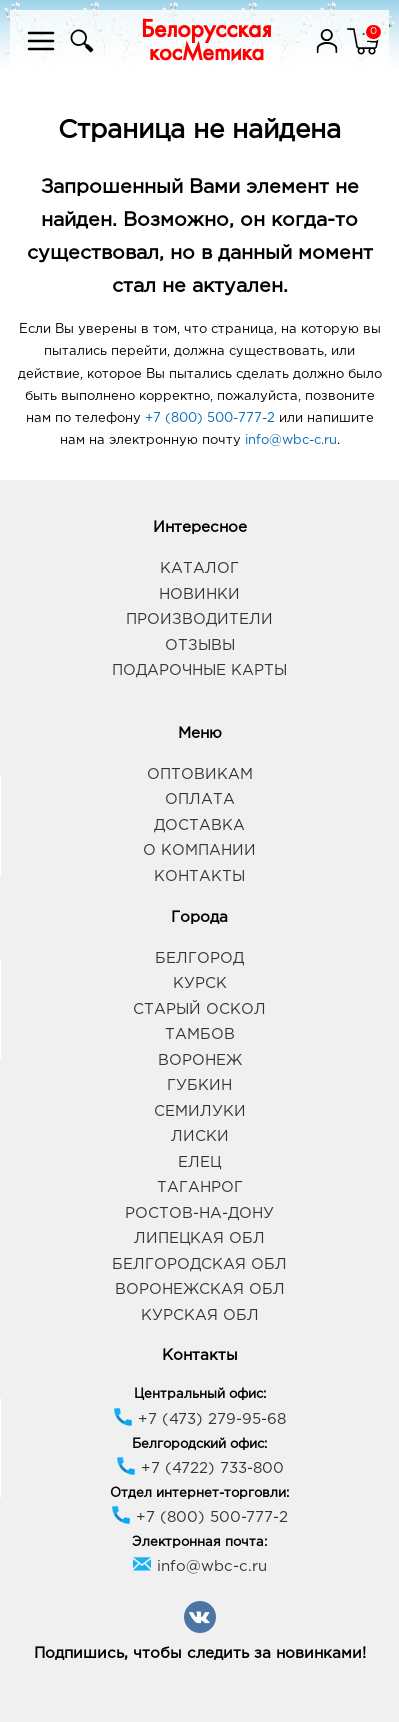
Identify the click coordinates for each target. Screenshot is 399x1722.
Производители (199, 619)
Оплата (200, 799)
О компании (199, 850)
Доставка (199, 825)
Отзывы (200, 645)
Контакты (199, 876)
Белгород (199, 958)
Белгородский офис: (199, 1444)
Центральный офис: (200, 1394)
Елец (199, 1162)
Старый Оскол (199, 1009)
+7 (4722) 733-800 (200, 1468)
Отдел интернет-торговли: (199, 1493)
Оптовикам (200, 774)
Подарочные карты (199, 670)
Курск (200, 983)
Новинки (199, 594)
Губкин (199, 1085)
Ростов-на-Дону (199, 1213)
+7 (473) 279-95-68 (199, 1419)
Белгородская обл (199, 1264)
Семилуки (200, 1111)
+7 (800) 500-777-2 (210, 418)
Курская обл (200, 1315)
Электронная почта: (199, 1542)
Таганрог (200, 1187)
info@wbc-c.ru (291, 440)
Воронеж (200, 1060)
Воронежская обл (200, 1289)
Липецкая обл (199, 1238)
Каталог (199, 568)
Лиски (200, 1136)
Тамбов (200, 1034)
